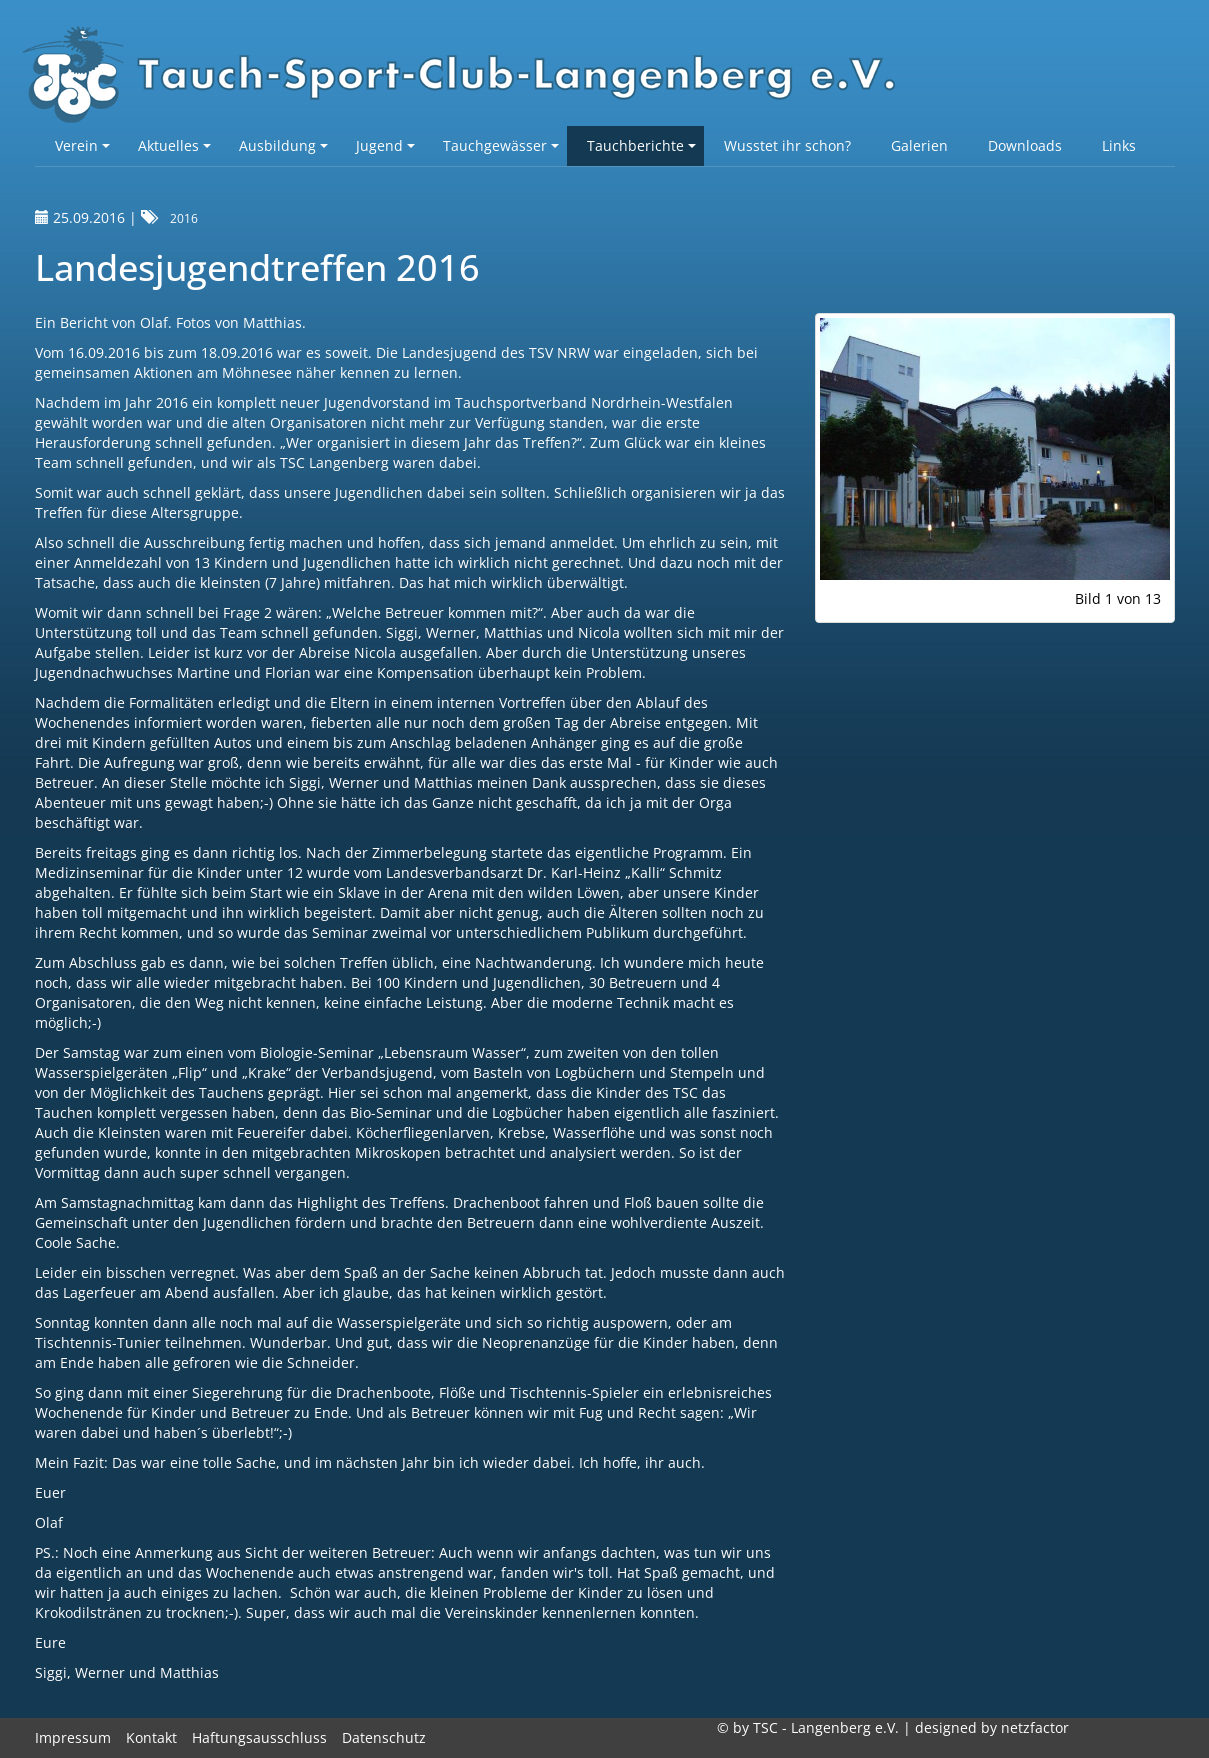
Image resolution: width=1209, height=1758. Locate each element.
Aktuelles (174, 145)
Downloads (1025, 145)
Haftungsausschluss (259, 1737)
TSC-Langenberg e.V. (470, 76)
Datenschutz (384, 1737)
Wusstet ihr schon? (787, 145)
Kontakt (151, 1737)
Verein (82, 145)
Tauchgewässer (501, 145)
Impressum (73, 1737)
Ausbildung (283, 145)
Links (1119, 145)
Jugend (385, 145)
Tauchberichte (641, 145)
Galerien (919, 145)
